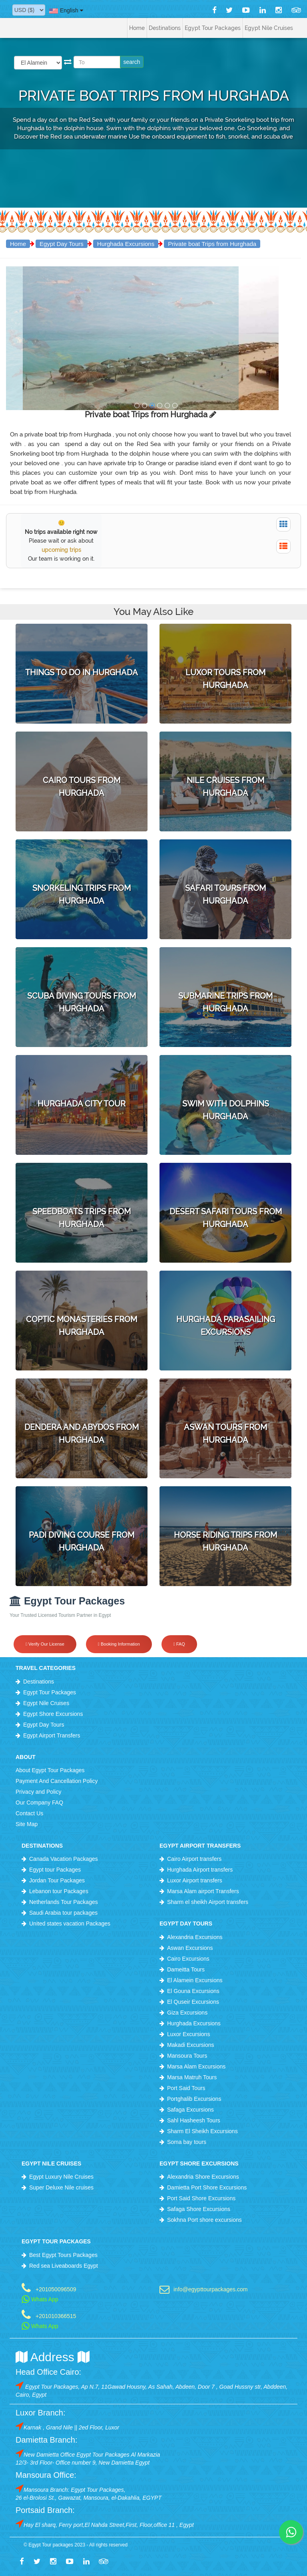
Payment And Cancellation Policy (57, 1781)
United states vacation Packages (69, 1923)
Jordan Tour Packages (57, 1880)
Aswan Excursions (190, 1948)
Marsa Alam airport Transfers (203, 1891)
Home (137, 28)
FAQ (179, 1644)
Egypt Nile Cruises (46, 1703)
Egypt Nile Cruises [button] (269, 28)
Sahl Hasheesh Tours (193, 2120)
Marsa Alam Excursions (196, 2066)
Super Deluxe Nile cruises (61, 2187)
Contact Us (29, 1813)
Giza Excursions (187, 2012)
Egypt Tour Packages (49, 1692)
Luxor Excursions (188, 2034)
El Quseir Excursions (193, 2002)
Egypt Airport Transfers (51, 1735)
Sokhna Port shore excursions (204, 2220)
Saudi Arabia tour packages (63, 1913)
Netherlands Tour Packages (63, 1902)
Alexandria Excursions (195, 1937)
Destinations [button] (165, 28)
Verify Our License (45, 1644)
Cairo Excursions (188, 1958)
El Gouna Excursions (193, 1991)
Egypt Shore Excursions (53, 1714)
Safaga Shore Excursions (198, 2209)
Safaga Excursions (190, 2109)
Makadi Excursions (190, 2045)
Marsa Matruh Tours (192, 2077)
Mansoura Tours (187, 2055)
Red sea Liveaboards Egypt (63, 2266)
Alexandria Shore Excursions (203, 2176)
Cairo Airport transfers (194, 1859)
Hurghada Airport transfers (200, 1869)
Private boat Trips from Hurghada (212, 243)
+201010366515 (56, 2316)
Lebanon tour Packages (58, 1891)
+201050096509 (56, 2289)
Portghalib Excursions (194, 2099)
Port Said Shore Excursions (201, 2198)
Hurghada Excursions (125, 243)
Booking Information (119, 1644)
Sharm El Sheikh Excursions (202, 2131)
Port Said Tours (186, 2088)
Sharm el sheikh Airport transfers (207, 1902)
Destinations (38, 1681)
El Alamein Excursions (195, 1980)
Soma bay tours (186, 2142)
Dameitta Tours (186, 1969)
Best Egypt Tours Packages (63, 2255)
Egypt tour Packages (55, 1869)
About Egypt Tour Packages (50, 1770)
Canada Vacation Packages (63, 1859)
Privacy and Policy (38, 1792)
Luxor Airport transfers (194, 1880)
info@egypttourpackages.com (210, 2289)
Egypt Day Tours (62, 243)
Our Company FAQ (39, 1802)
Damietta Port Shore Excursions (207, 2187)
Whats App (40, 2299)
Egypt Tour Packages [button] (213, 28)
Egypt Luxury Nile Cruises (61, 2176)
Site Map (27, 1824)
